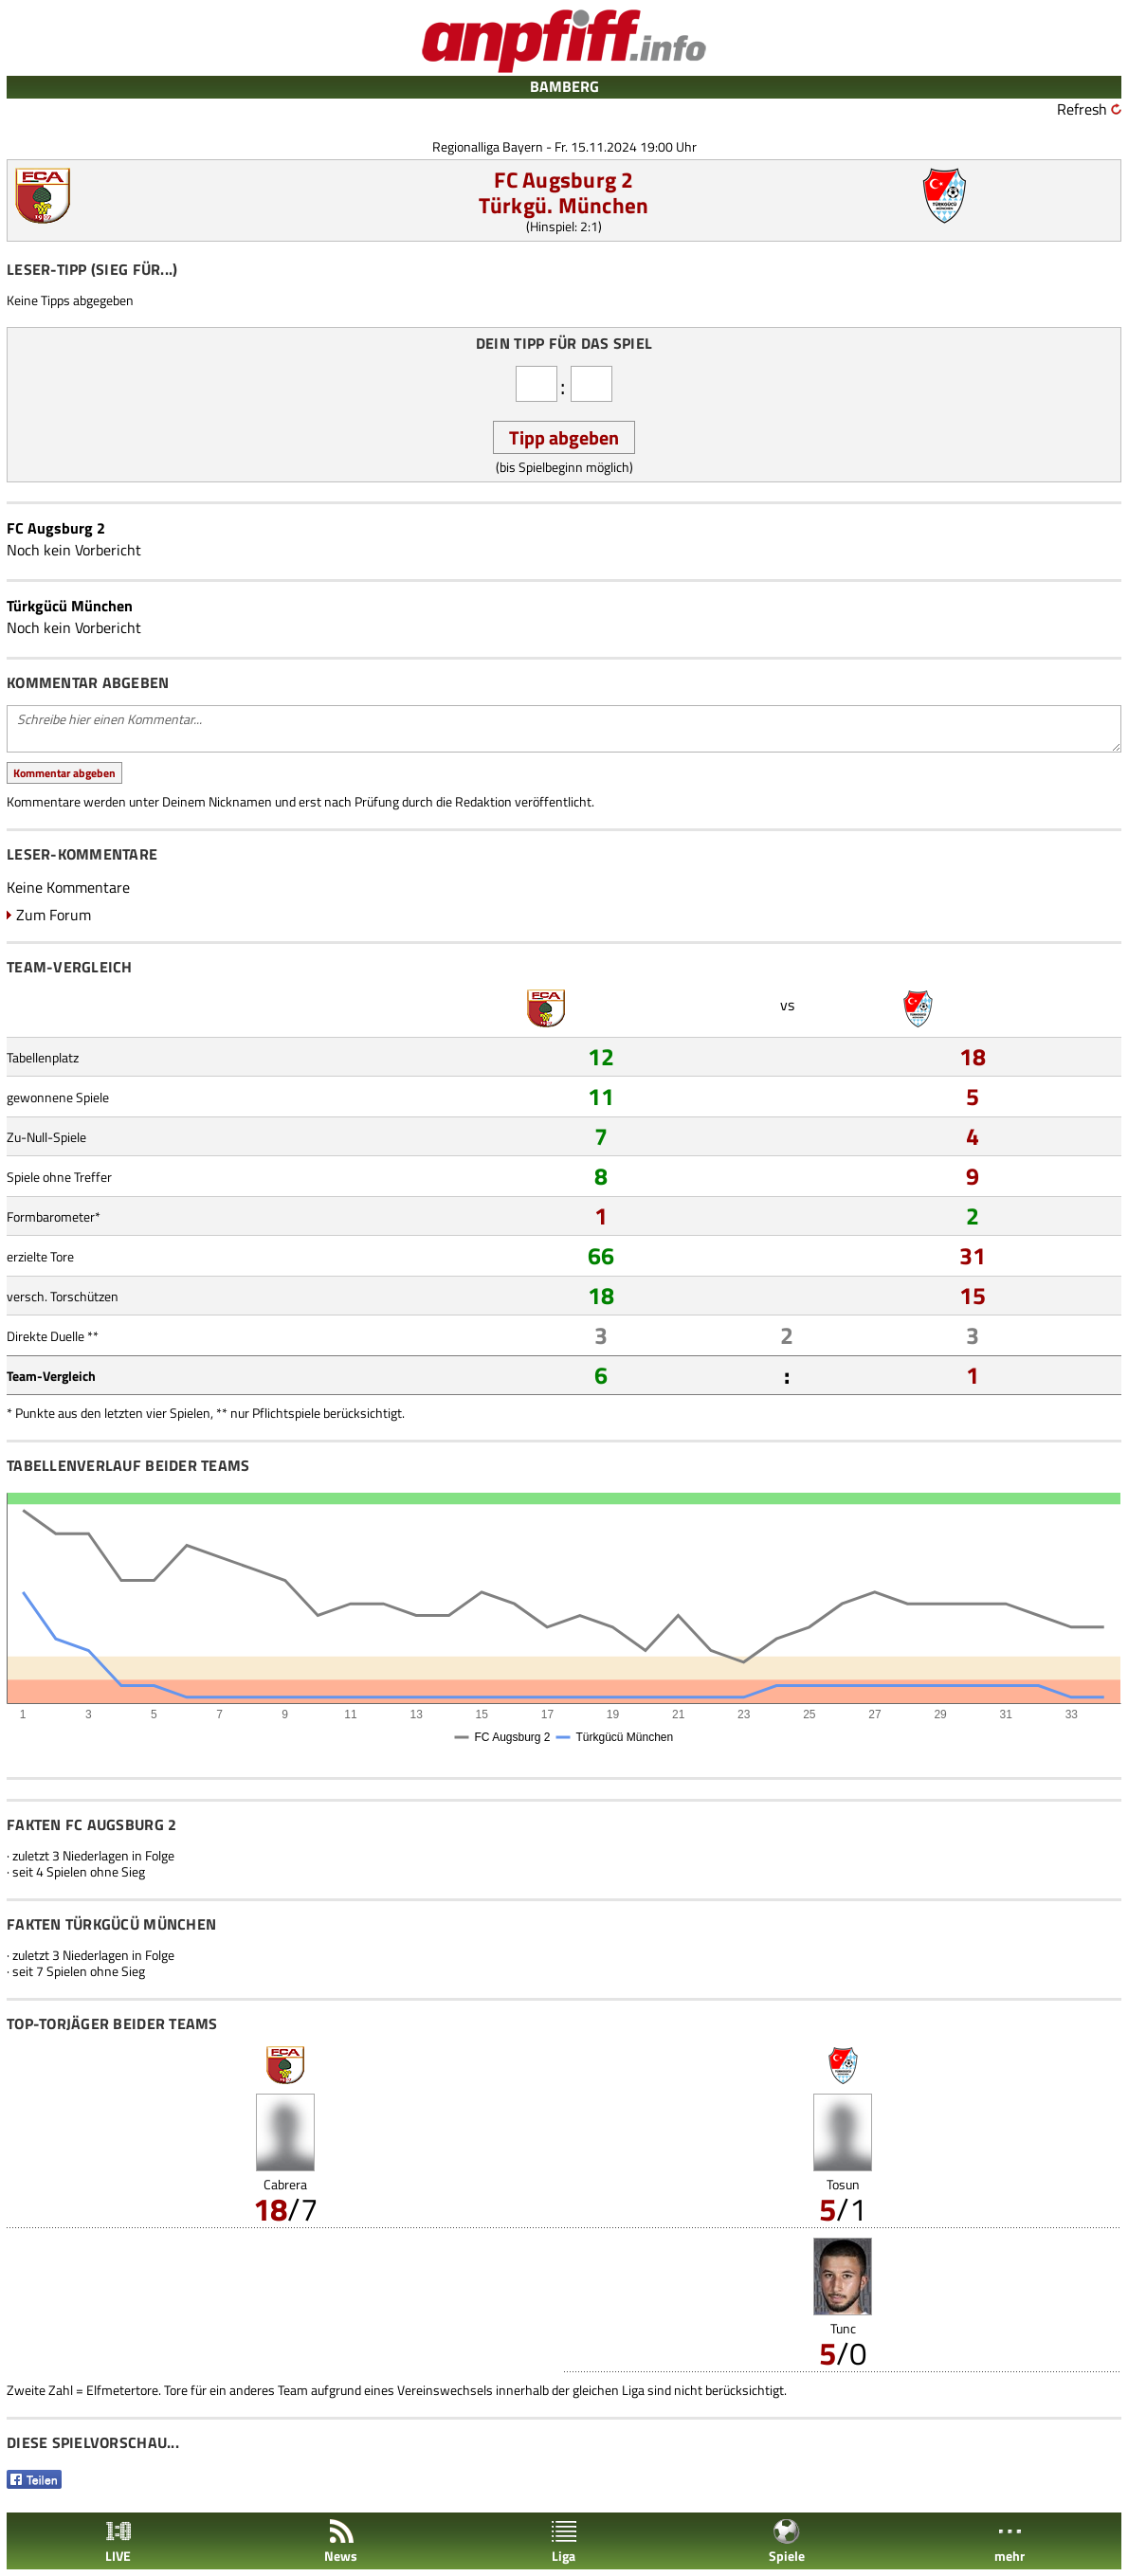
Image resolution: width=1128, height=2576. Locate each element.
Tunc (843, 2328)
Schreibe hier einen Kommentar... (564, 729)
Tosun (843, 2184)
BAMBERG (564, 86)
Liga (564, 2541)
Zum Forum (53, 914)
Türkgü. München (563, 205)
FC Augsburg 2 (563, 179)
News (340, 2541)
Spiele (787, 2541)
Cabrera (285, 2184)
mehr (1009, 2541)
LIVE (118, 2541)
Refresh (1082, 109)
